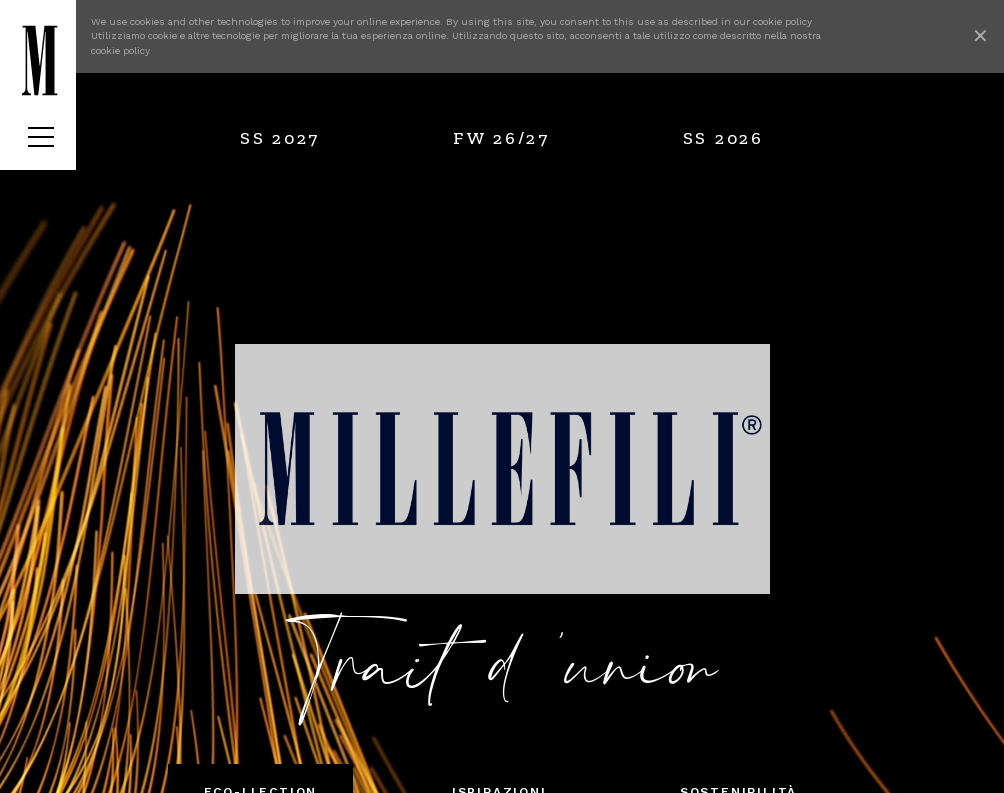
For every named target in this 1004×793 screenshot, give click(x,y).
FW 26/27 (501, 138)
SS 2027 (280, 138)
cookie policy (782, 21)
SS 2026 (723, 138)
